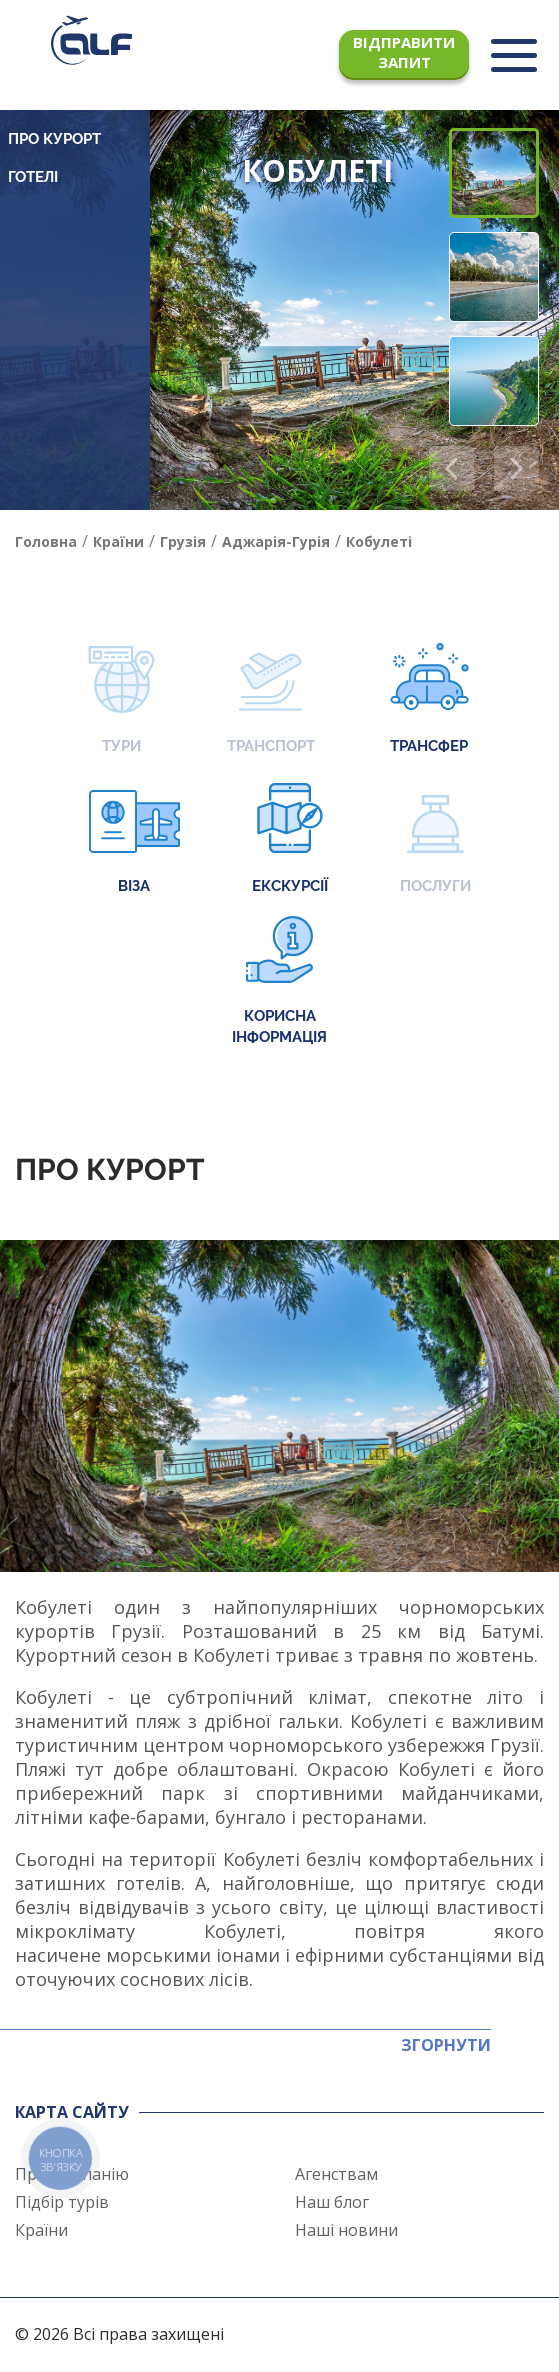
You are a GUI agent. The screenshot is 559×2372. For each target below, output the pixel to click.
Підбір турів (62, 2202)
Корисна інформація (279, 981)
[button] (516, 468)
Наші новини (346, 2230)
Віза (134, 840)
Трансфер (429, 700)
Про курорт (54, 139)
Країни (41, 2230)
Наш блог (332, 2202)
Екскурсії (290, 840)
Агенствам (336, 2174)
